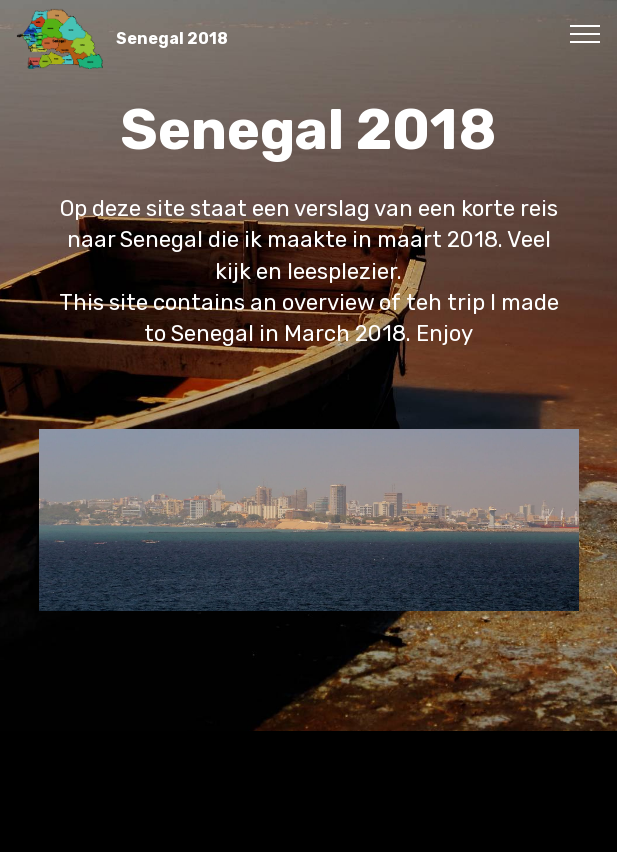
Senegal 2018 (172, 38)
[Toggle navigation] (585, 33)
